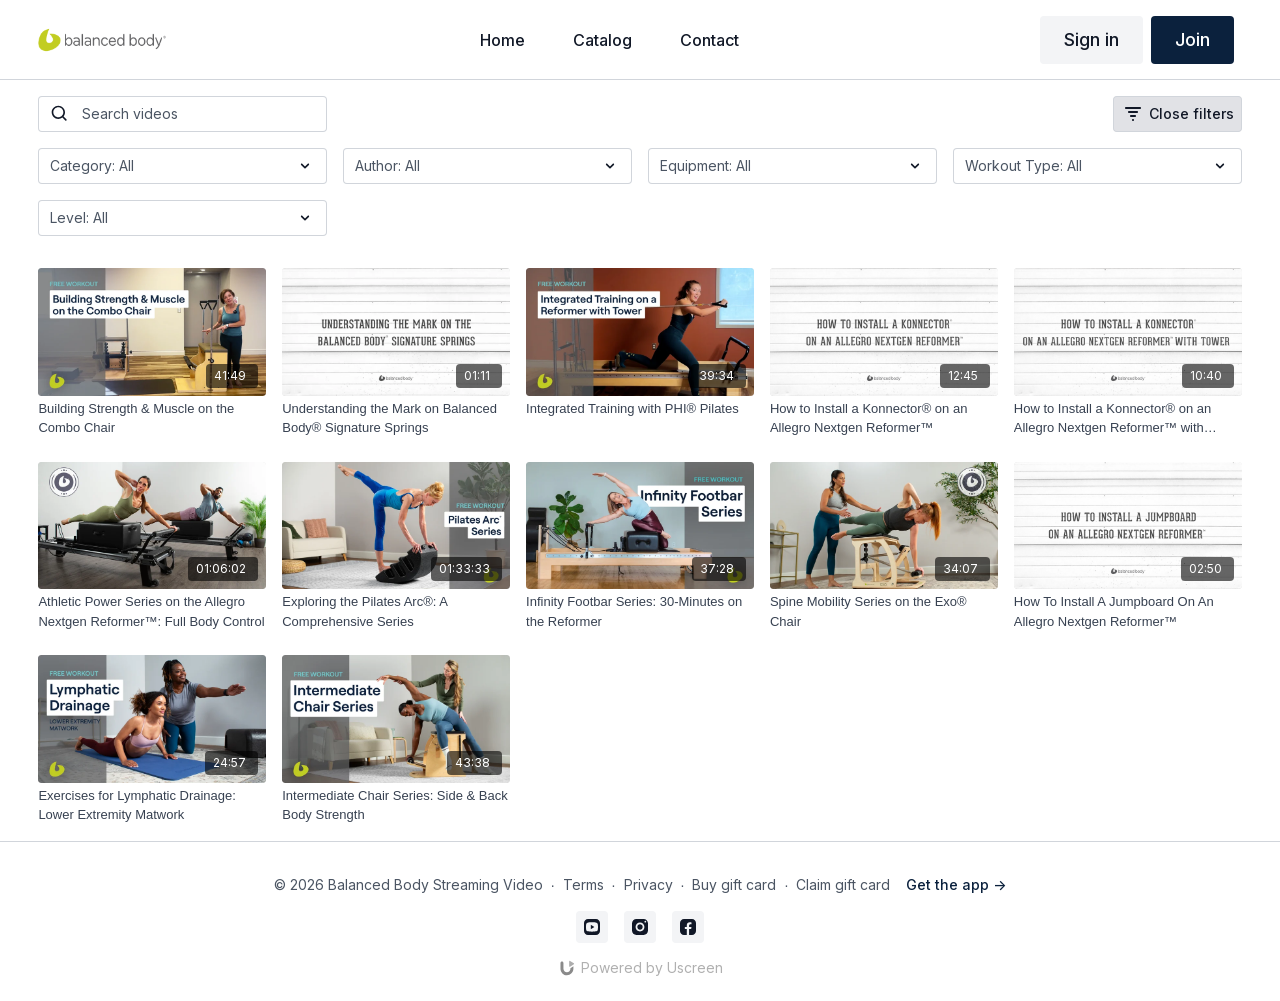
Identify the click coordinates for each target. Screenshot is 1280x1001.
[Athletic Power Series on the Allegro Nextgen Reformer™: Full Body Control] (152, 611)
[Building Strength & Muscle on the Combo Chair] (152, 418)
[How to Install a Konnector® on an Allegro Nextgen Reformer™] (884, 418)
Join (1192, 39)
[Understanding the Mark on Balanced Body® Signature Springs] (396, 418)
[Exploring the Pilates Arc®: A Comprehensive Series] (396, 611)
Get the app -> (956, 884)
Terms (583, 884)
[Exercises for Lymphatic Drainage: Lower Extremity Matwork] (152, 805)
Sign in (1091, 39)
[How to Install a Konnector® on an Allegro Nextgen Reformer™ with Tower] (1128, 418)
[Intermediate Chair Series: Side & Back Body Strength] (396, 805)
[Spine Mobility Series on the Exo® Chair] (884, 611)
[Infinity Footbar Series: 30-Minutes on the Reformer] (640, 611)
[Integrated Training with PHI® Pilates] (640, 409)
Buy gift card (734, 884)
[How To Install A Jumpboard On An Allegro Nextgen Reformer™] (1128, 611)
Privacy (648, 884)
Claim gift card (843, 884)
